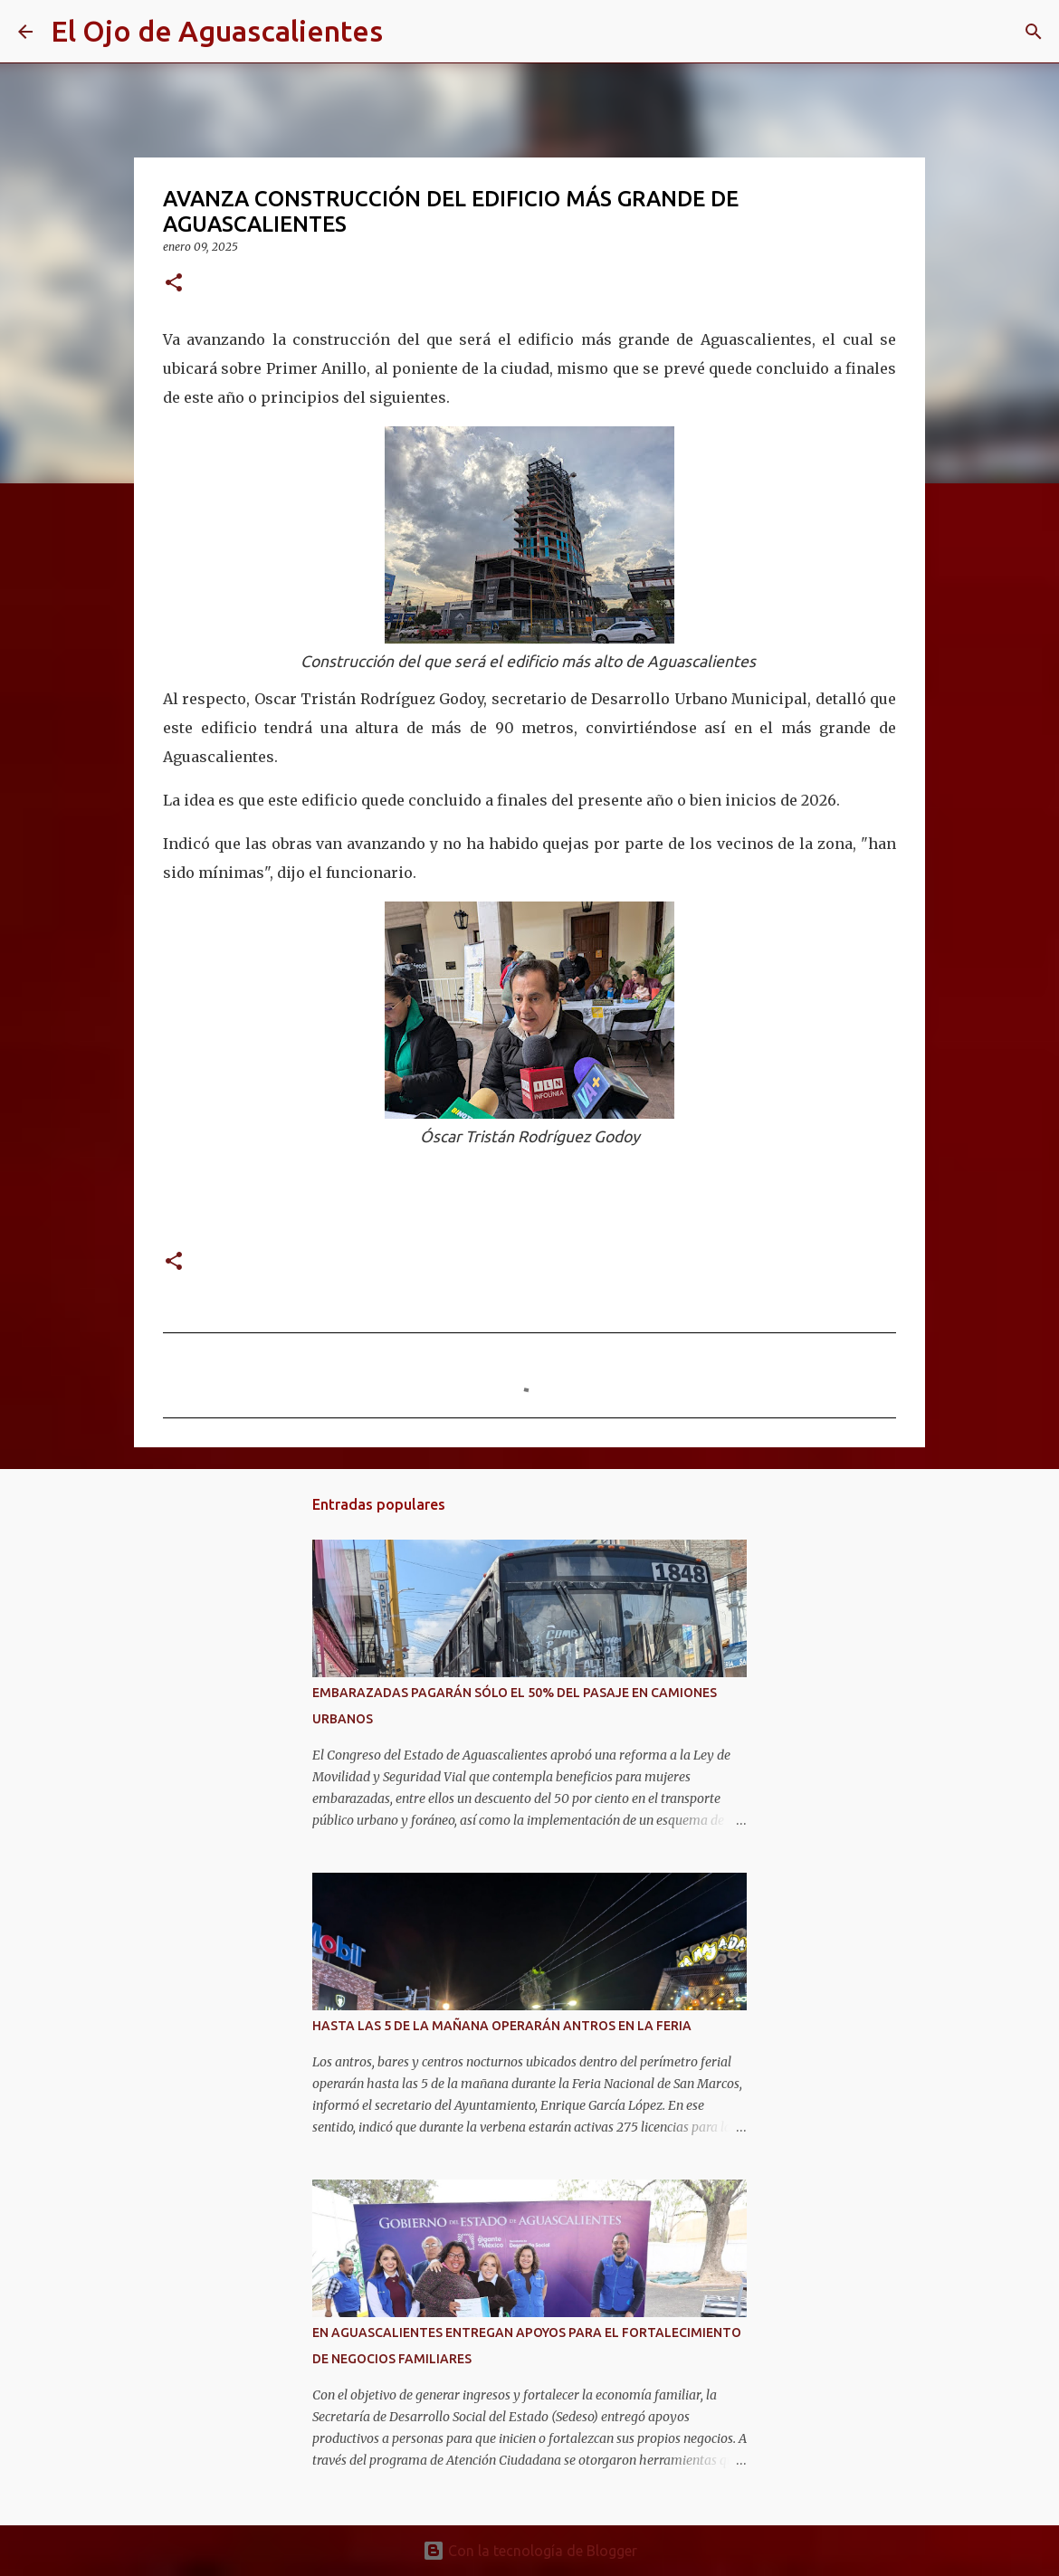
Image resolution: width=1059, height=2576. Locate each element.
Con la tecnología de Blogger (530, 2551)
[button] (174, 284)
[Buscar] (408, 31)
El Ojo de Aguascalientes (217, 30)
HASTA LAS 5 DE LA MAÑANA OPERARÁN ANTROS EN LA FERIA (502, 2025)
